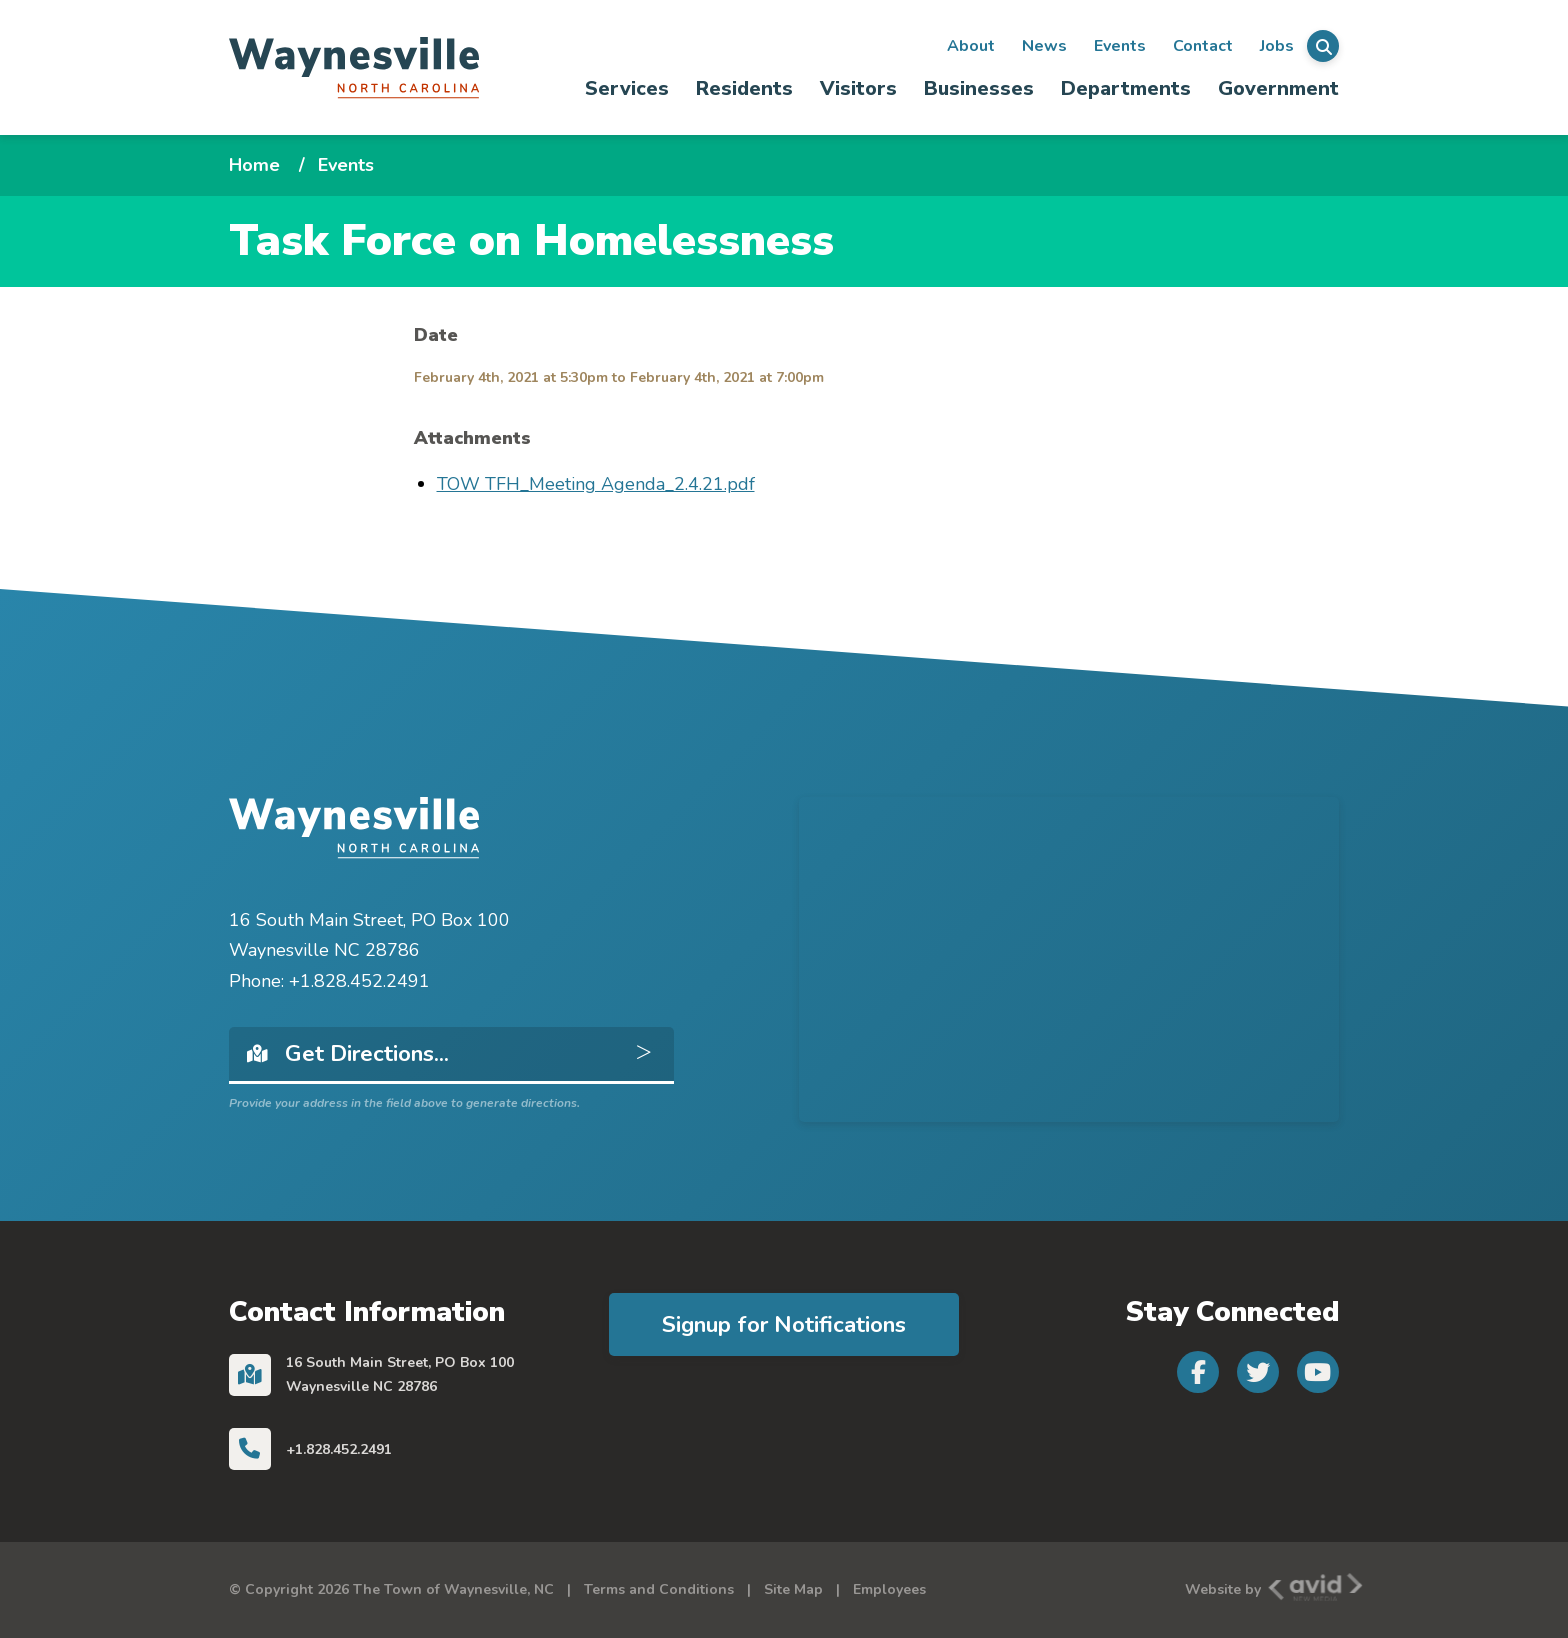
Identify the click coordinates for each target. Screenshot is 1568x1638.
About (971, 46)
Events (1120, 46)
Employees (889, 1589)
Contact (1203, 46)
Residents (744, 88)
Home (254, 165)
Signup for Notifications (784, 1324)
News (1044, 46)
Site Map (793, 1589)
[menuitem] (627, 88)
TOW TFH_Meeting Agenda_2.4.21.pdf (596, 484)
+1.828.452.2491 (339, 1449)
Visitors (858, 88)
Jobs (1277, 46)
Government (1278, 88)
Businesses (979, 88)
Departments (1126, 88)
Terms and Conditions (659, 1589)
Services (627, 88)
